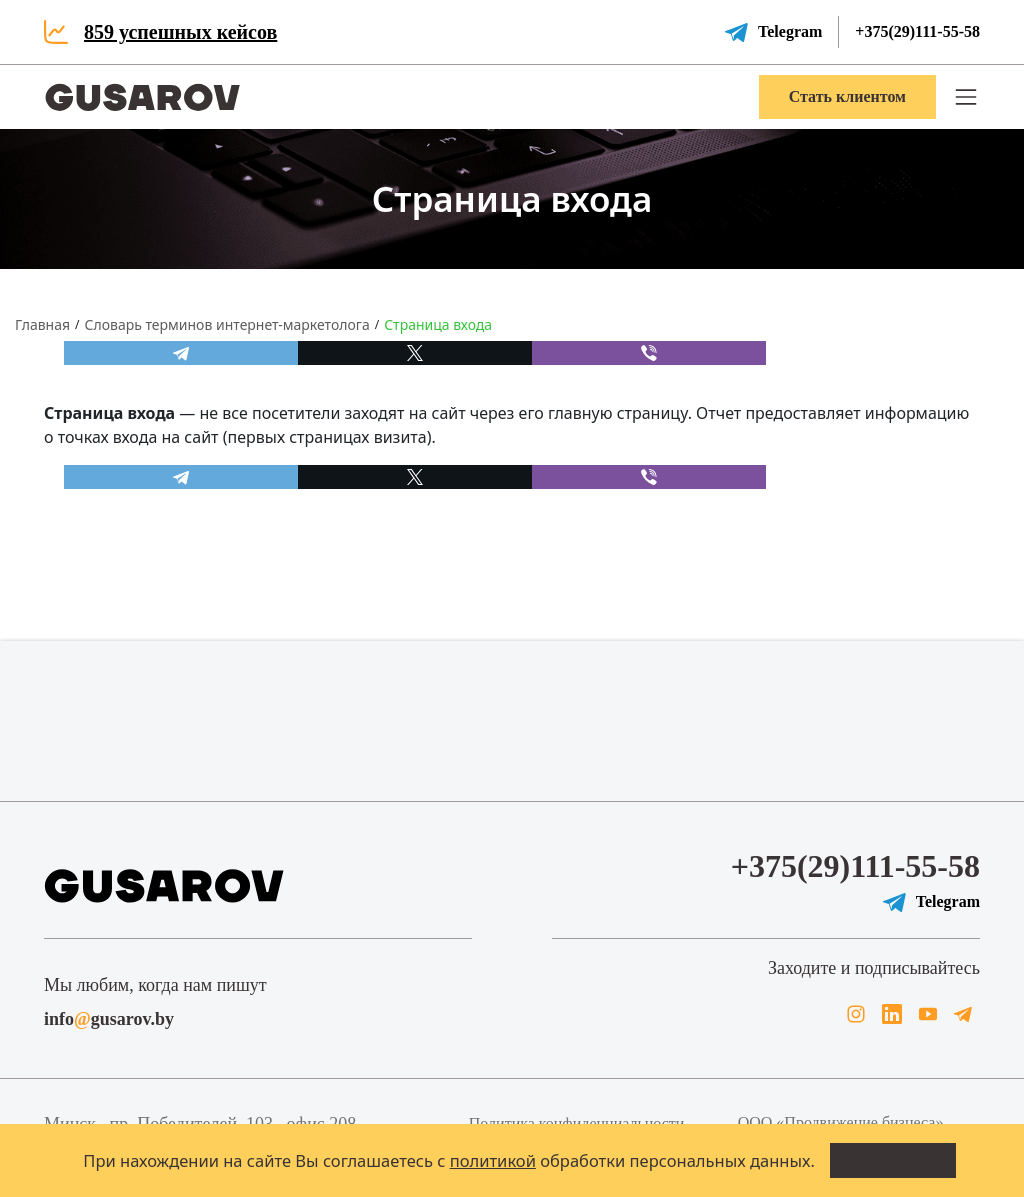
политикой (493, 1160)
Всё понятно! (893, 1160)
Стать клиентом (847, 96)
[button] (966, 97)
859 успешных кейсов (180, 32)
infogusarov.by (109, 1019)
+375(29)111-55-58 (917, 31)
